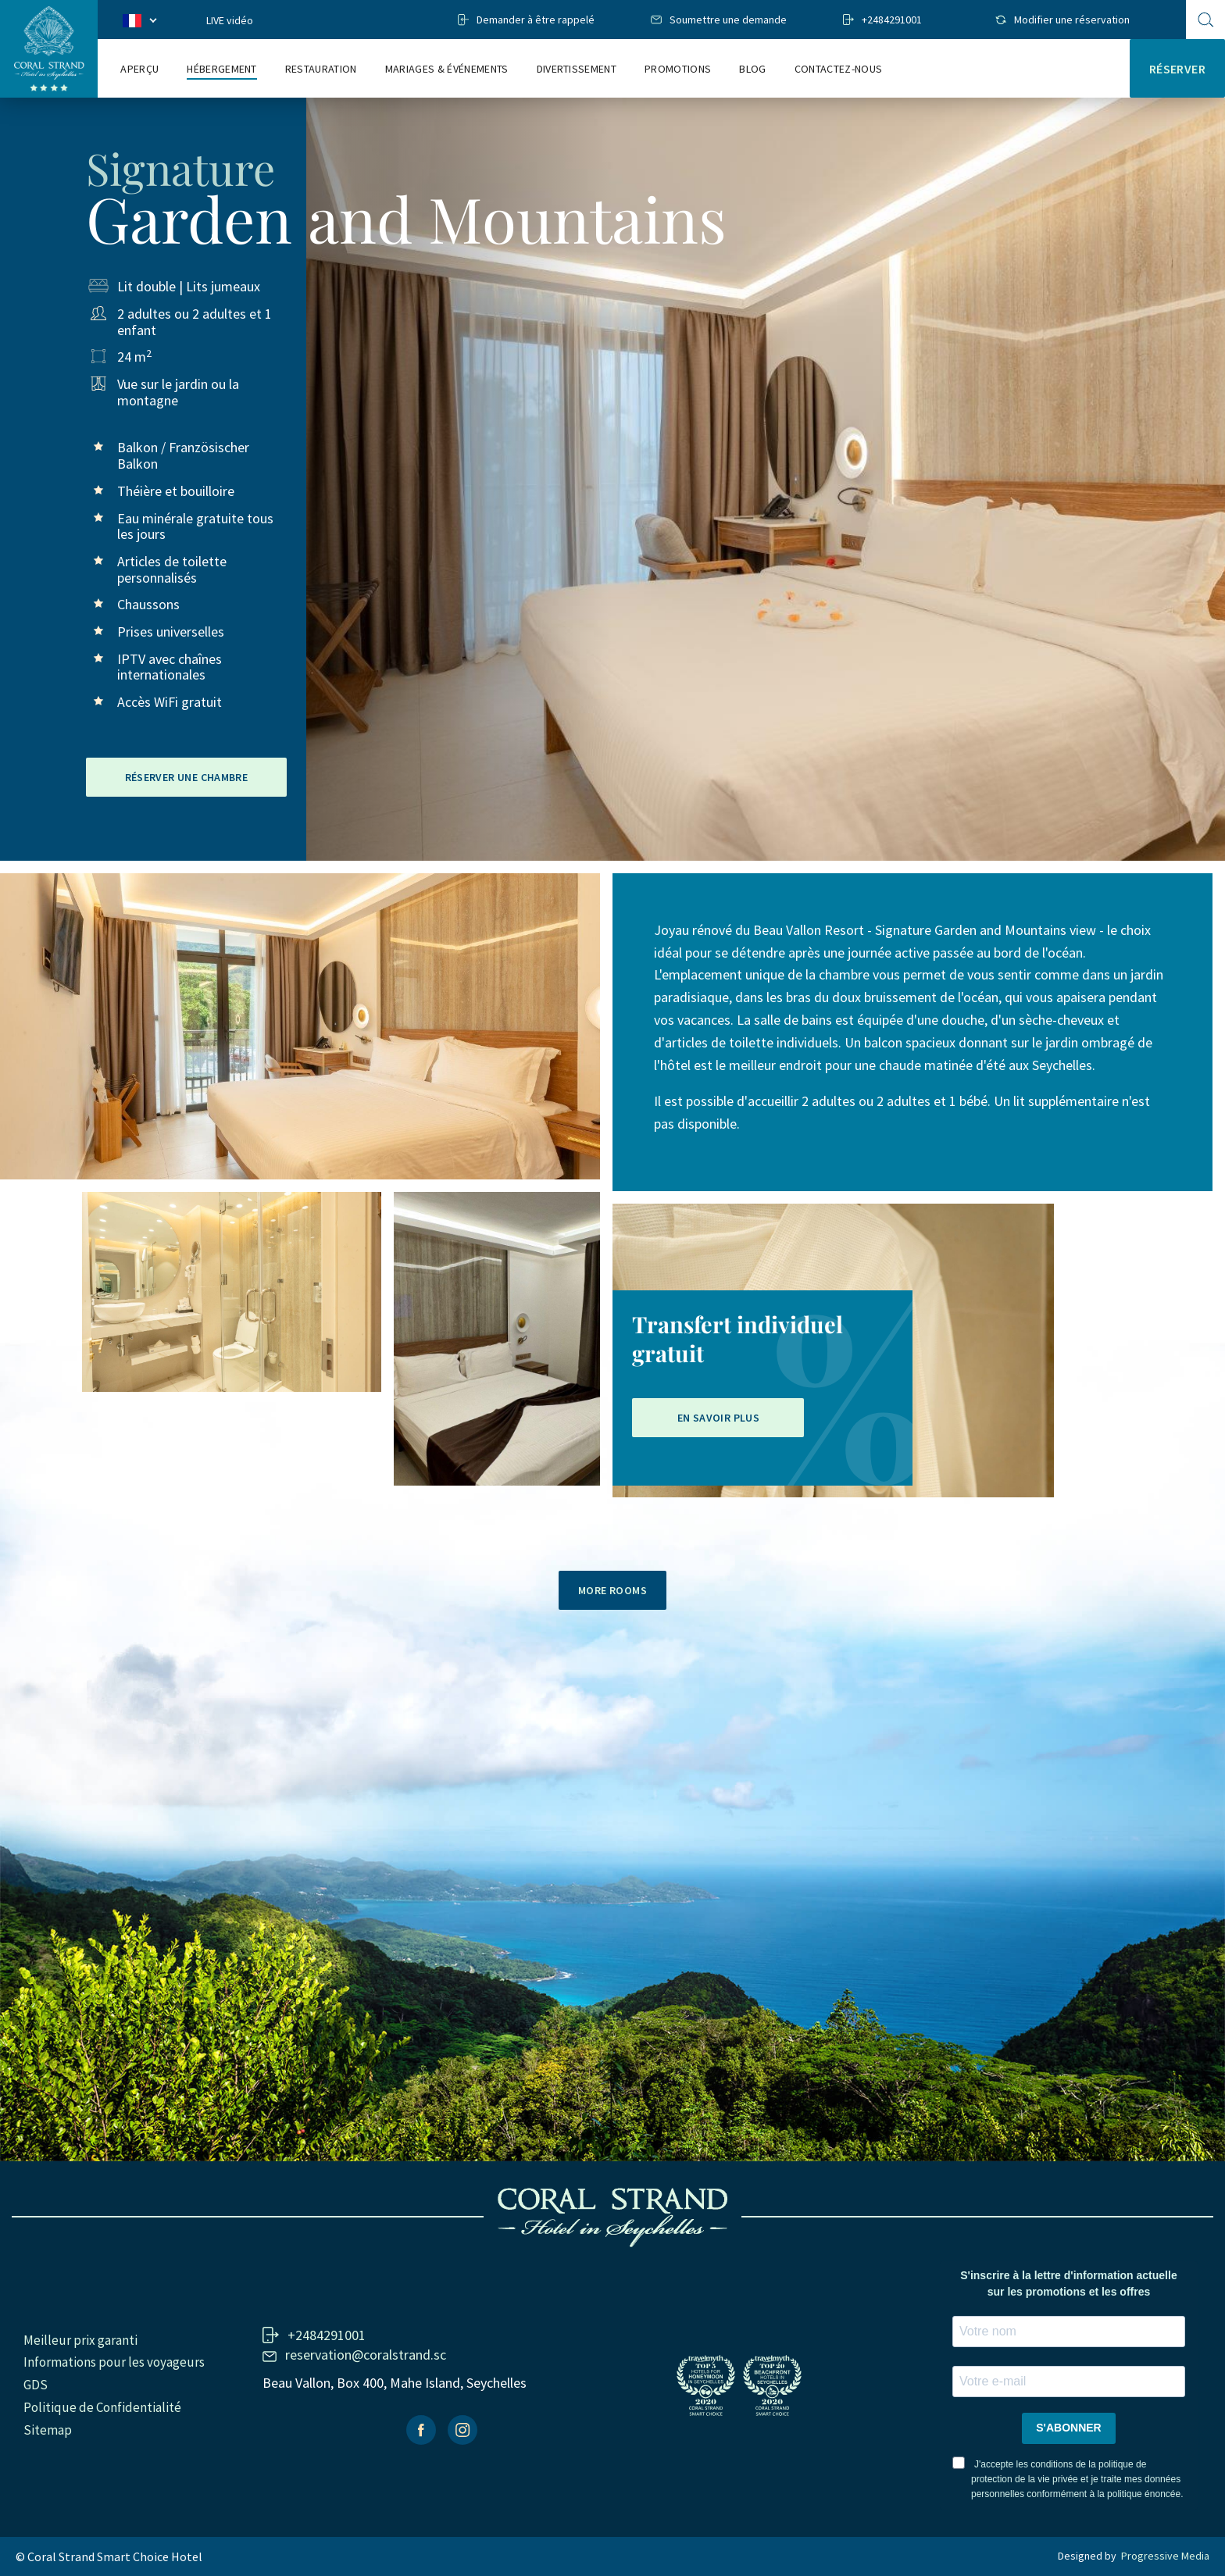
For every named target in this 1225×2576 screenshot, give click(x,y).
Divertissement (576, 69)
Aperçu (139, 69)
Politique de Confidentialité (102, 2407)
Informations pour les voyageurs (114, 2362)
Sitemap (47, 2430)
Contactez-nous (838, 69)
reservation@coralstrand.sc (365, 2355)
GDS (35, 2384)
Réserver (1177, 69)
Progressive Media (1165, 2556)
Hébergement (222, 69)
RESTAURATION (321, 69)
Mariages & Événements (447, 69)
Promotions (678, 69)
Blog (752, 69)
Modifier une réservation (1072, 19)
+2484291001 (892, 19)
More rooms (612, 1590)
